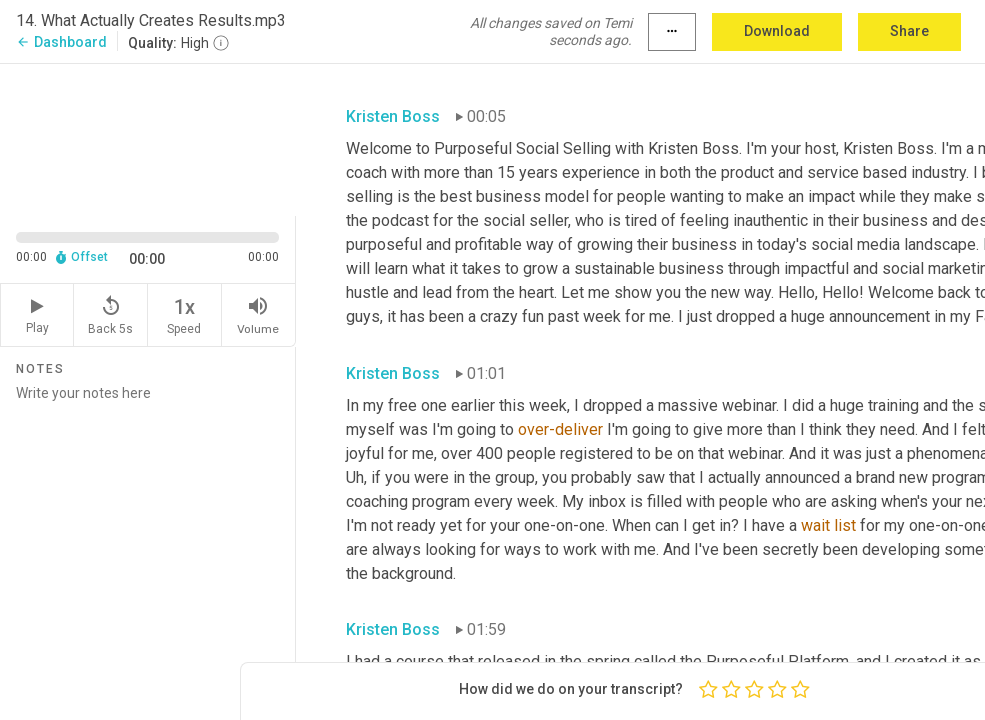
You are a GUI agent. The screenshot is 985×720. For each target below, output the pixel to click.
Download (777, 31)
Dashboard (61, 42)
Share (909, 31)
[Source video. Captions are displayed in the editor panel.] (148, 138)
